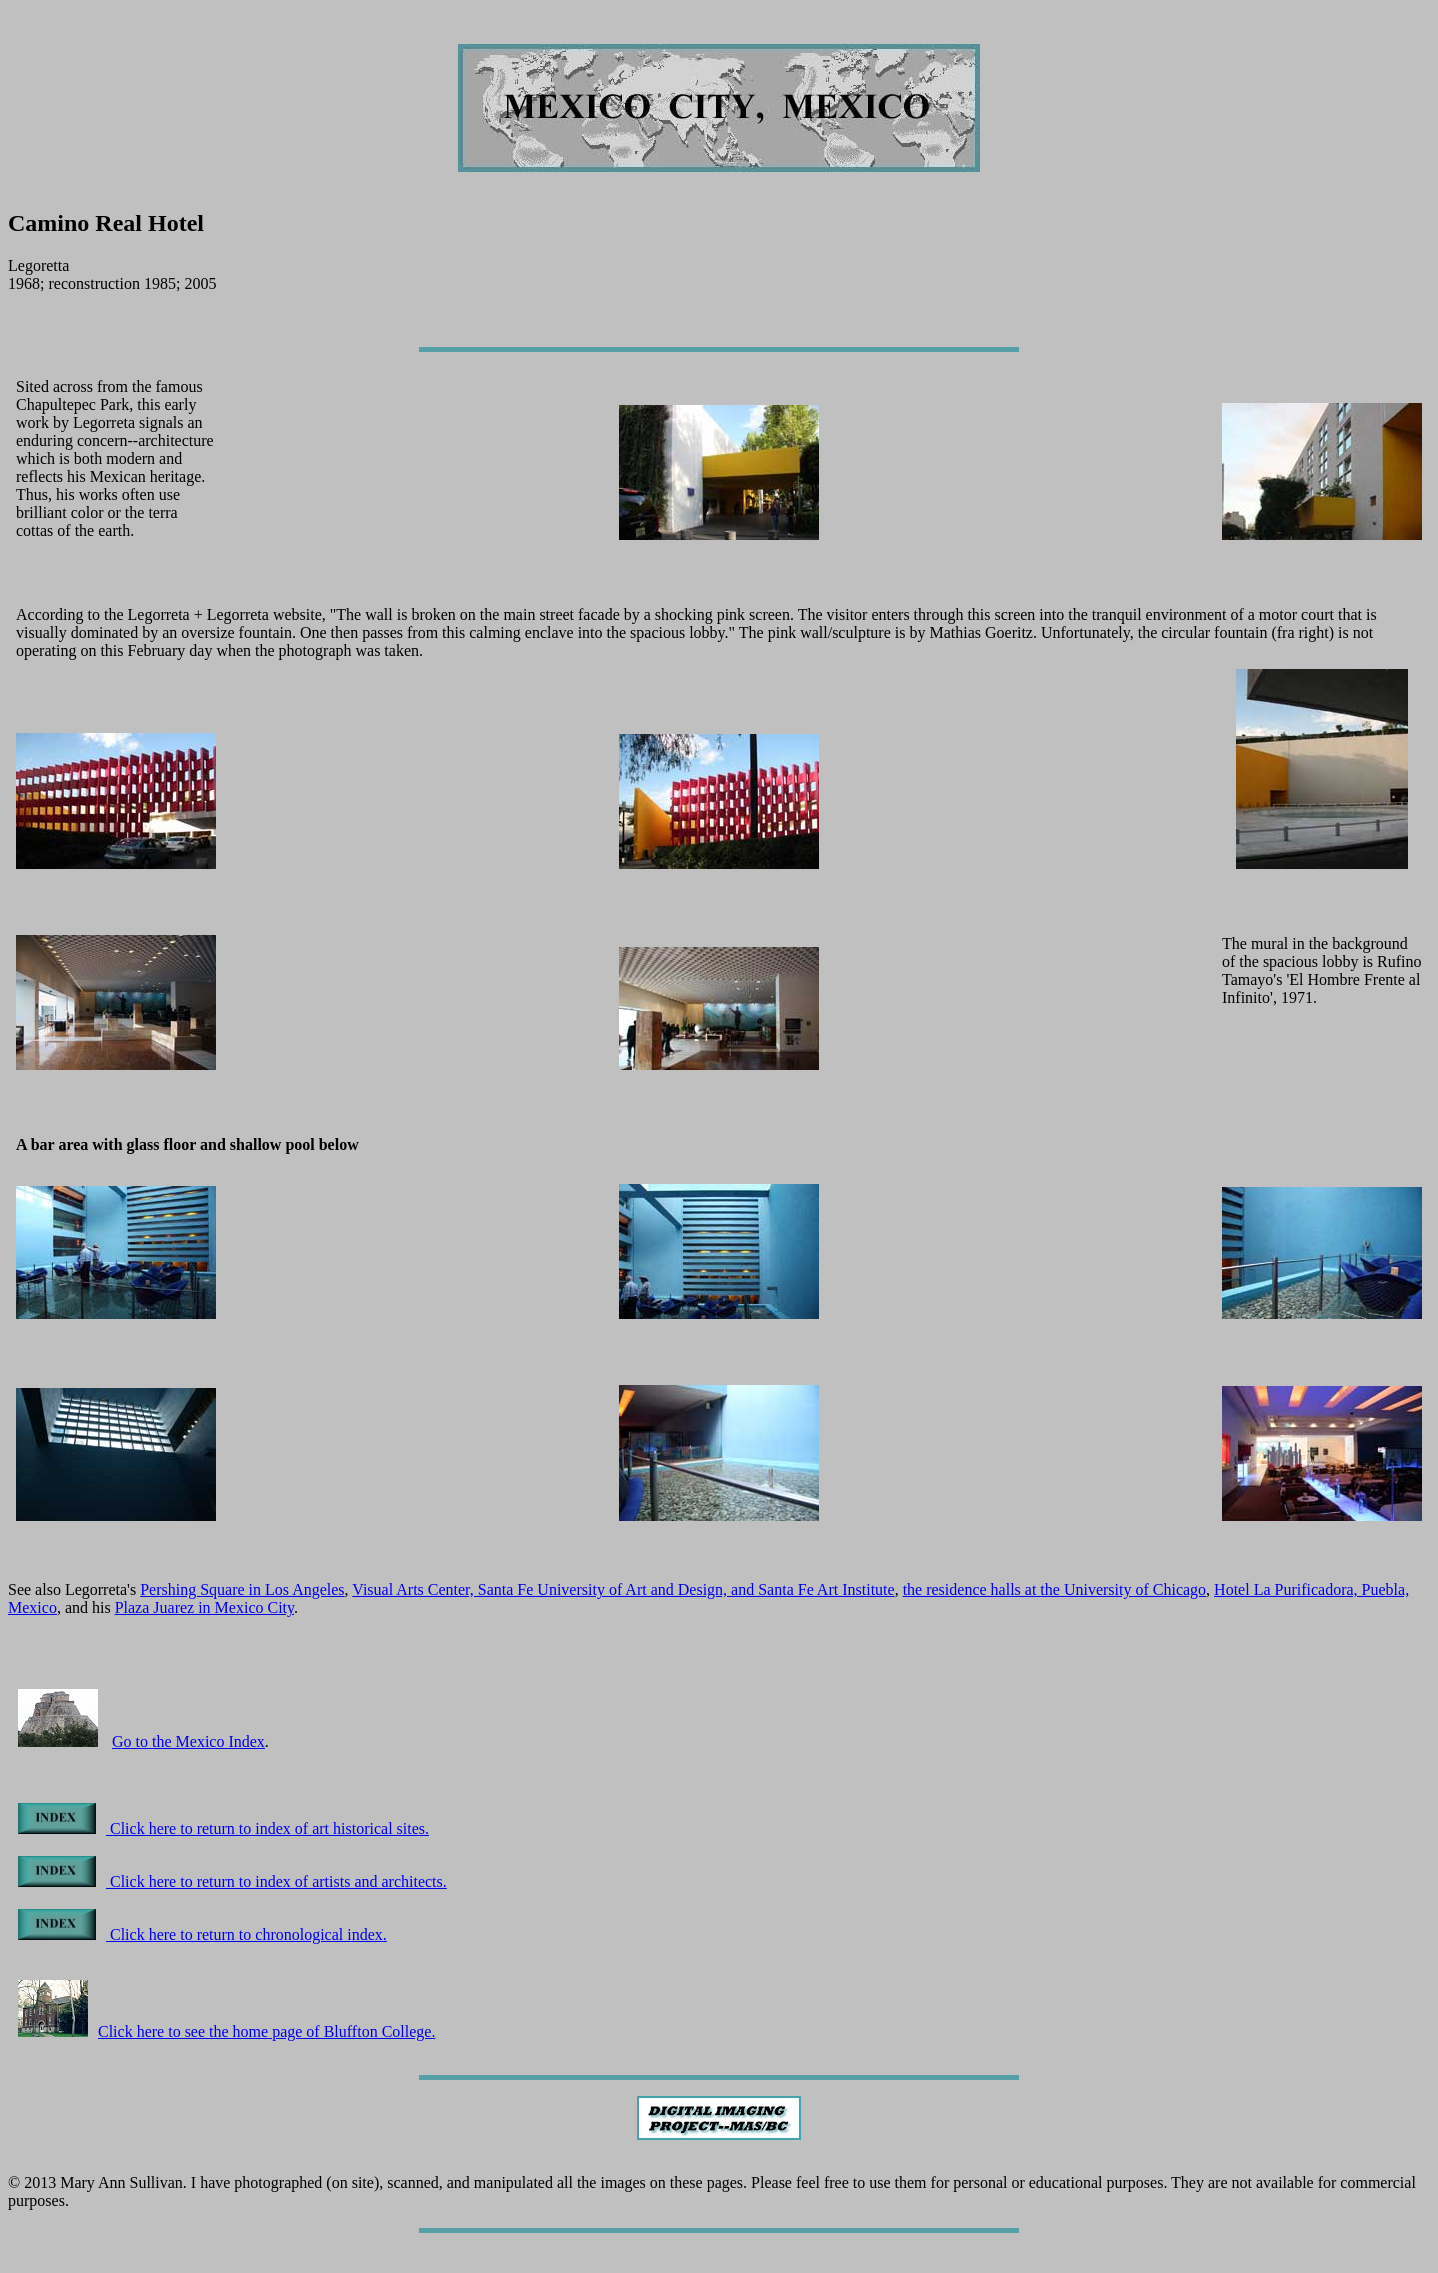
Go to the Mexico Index (188, 1741)
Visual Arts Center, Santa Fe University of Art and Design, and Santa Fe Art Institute (623, 1589)
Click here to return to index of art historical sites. (223, 1828)
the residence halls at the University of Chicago (1054, 1589)
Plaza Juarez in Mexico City (204, 1607)
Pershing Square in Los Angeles (242, 1589)
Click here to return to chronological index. (202, 1934)
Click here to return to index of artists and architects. (232, 1881)
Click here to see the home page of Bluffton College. (226, 2031)
